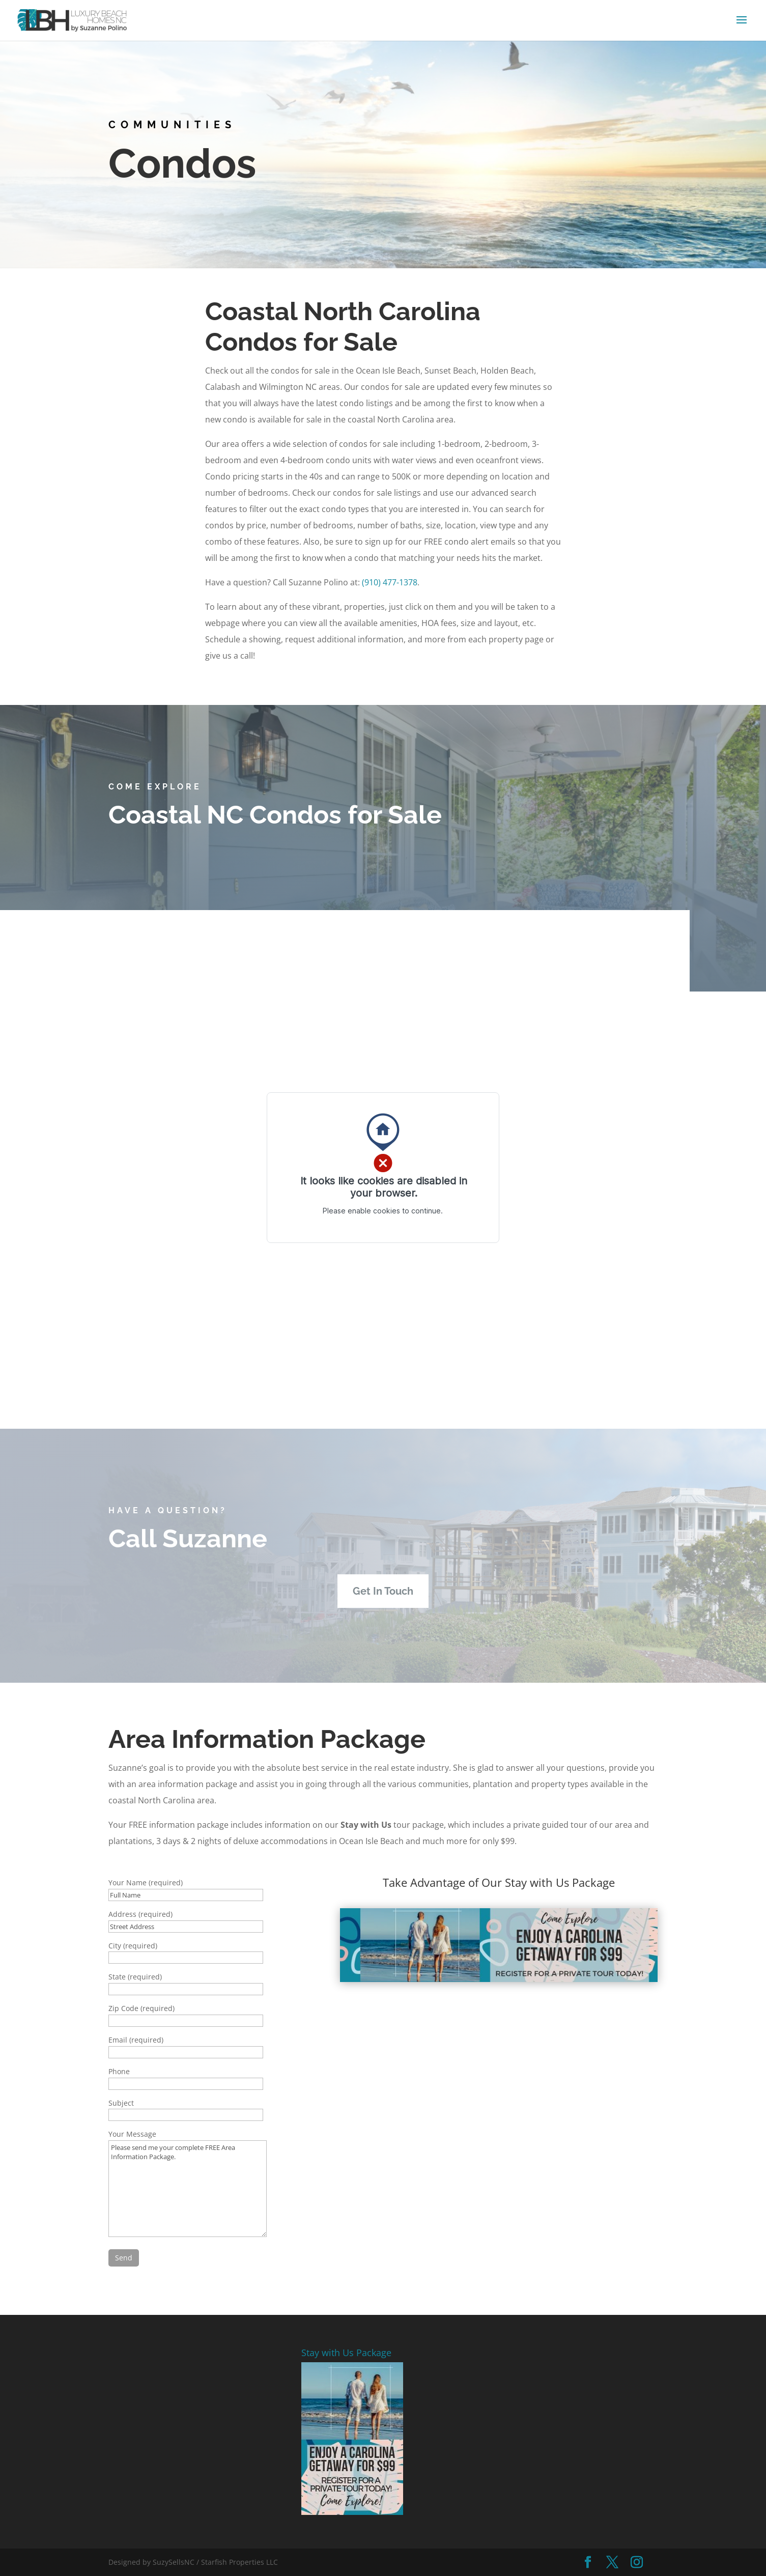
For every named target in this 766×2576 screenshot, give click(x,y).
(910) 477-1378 (389, 582)
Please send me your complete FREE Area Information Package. (187, 2188)
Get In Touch (383, 1591)
